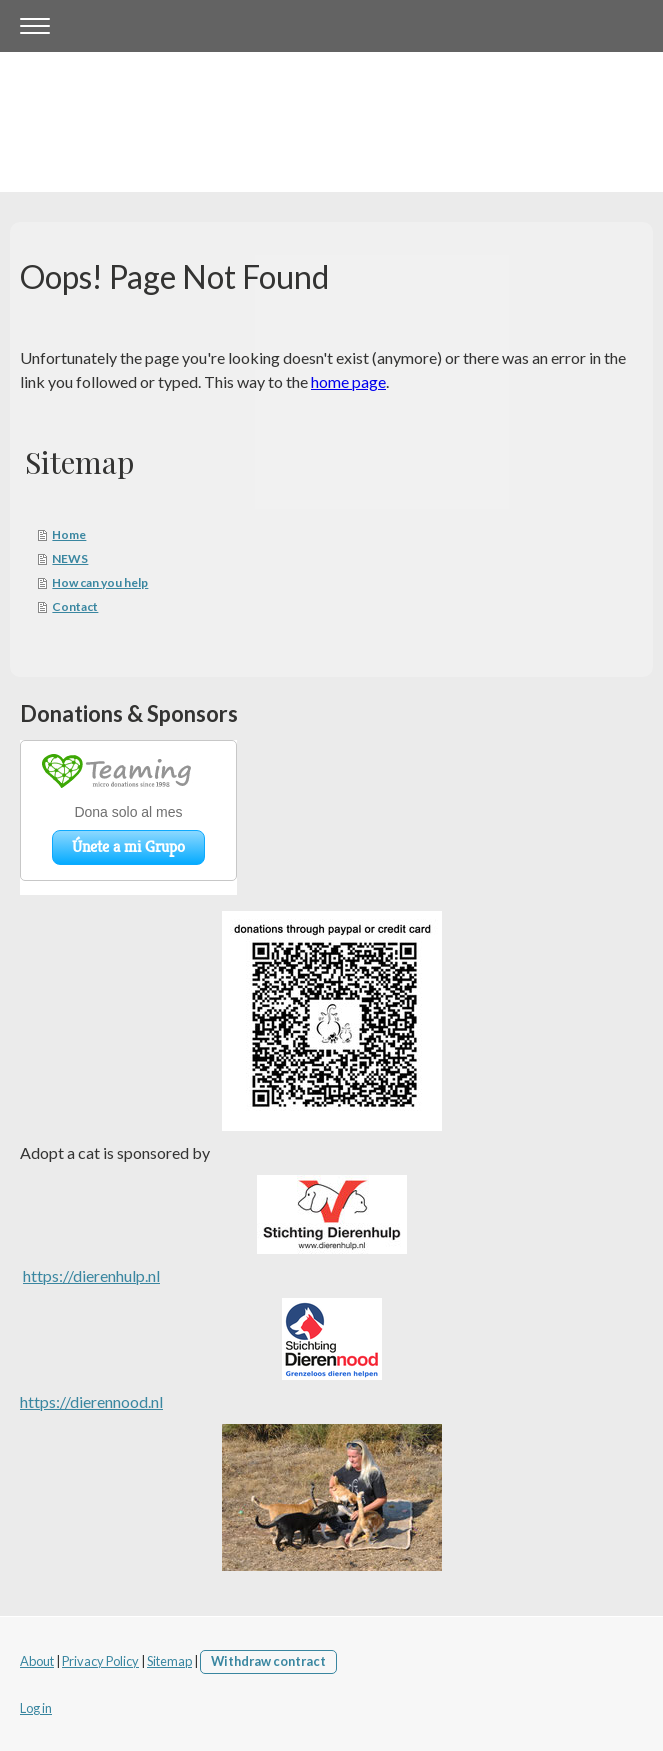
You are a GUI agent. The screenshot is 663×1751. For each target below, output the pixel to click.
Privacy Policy (100, 1661)
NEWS (70, 558)
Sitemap (169, 1661)
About (37, 1661)
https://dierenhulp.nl (91, 1275)
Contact (75, 606)
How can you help (100, 582)
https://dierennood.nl (91, 1401)
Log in (36, 1708)
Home (69, 534)
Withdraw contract (268, 1661)
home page (348, 381)
